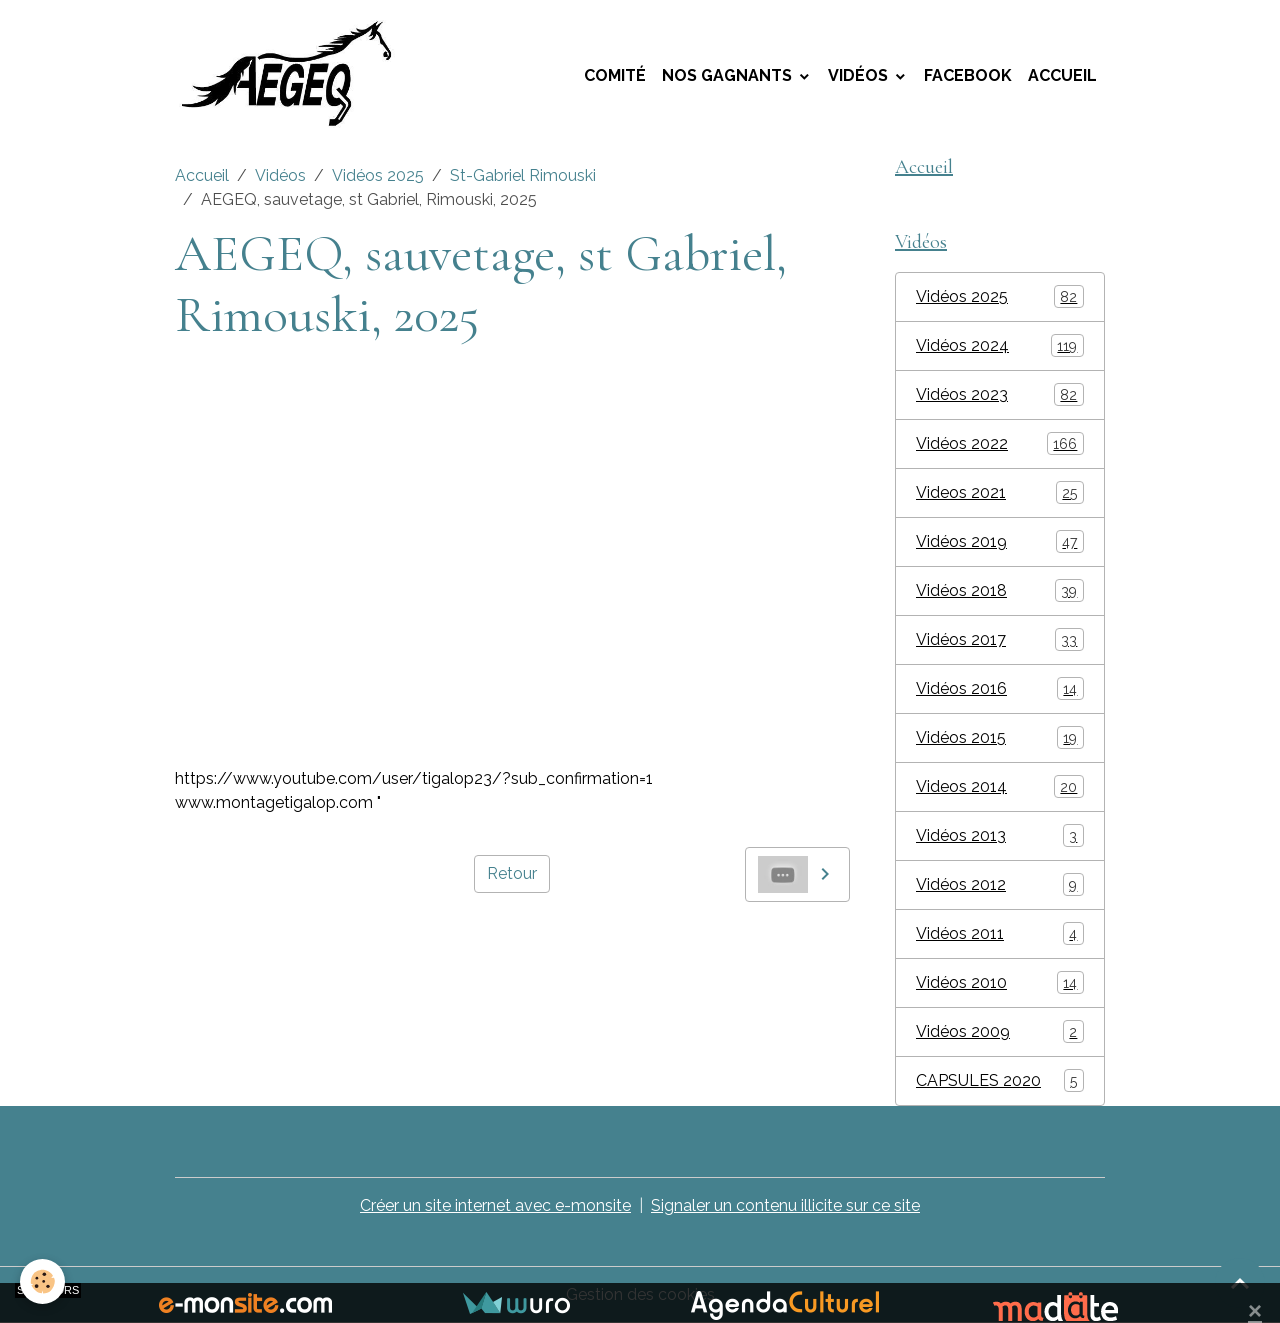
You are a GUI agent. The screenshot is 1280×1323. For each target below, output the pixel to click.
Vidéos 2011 (1000, 933)
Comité (615, 75)
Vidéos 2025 (378, 175)
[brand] (297, 76)
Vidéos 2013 (1000, 835)
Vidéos (860, 75)
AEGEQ (336, 947)
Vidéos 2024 (1000, 345)
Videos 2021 (1000, 492)
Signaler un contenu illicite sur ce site (785, 1205)
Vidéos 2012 (1000, 884)
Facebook (968, 75)
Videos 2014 (1000, 786)
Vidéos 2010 (1000, 982)
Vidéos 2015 (1000, 737)
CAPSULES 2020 (1000, 1080)
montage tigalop (237, 947)
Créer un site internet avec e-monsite (495, 1205)
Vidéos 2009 (1000, 1031)
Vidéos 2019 (1000, 541)
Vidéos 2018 (1000, 590)
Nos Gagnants (729, 75)
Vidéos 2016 (1000, 688)
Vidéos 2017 (1000, 639)
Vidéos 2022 (1000, 443)
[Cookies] (42, 1281)
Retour (512, 873)
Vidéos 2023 (1000, 394)
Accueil (1062, 75)
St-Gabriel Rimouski (523, 175)
